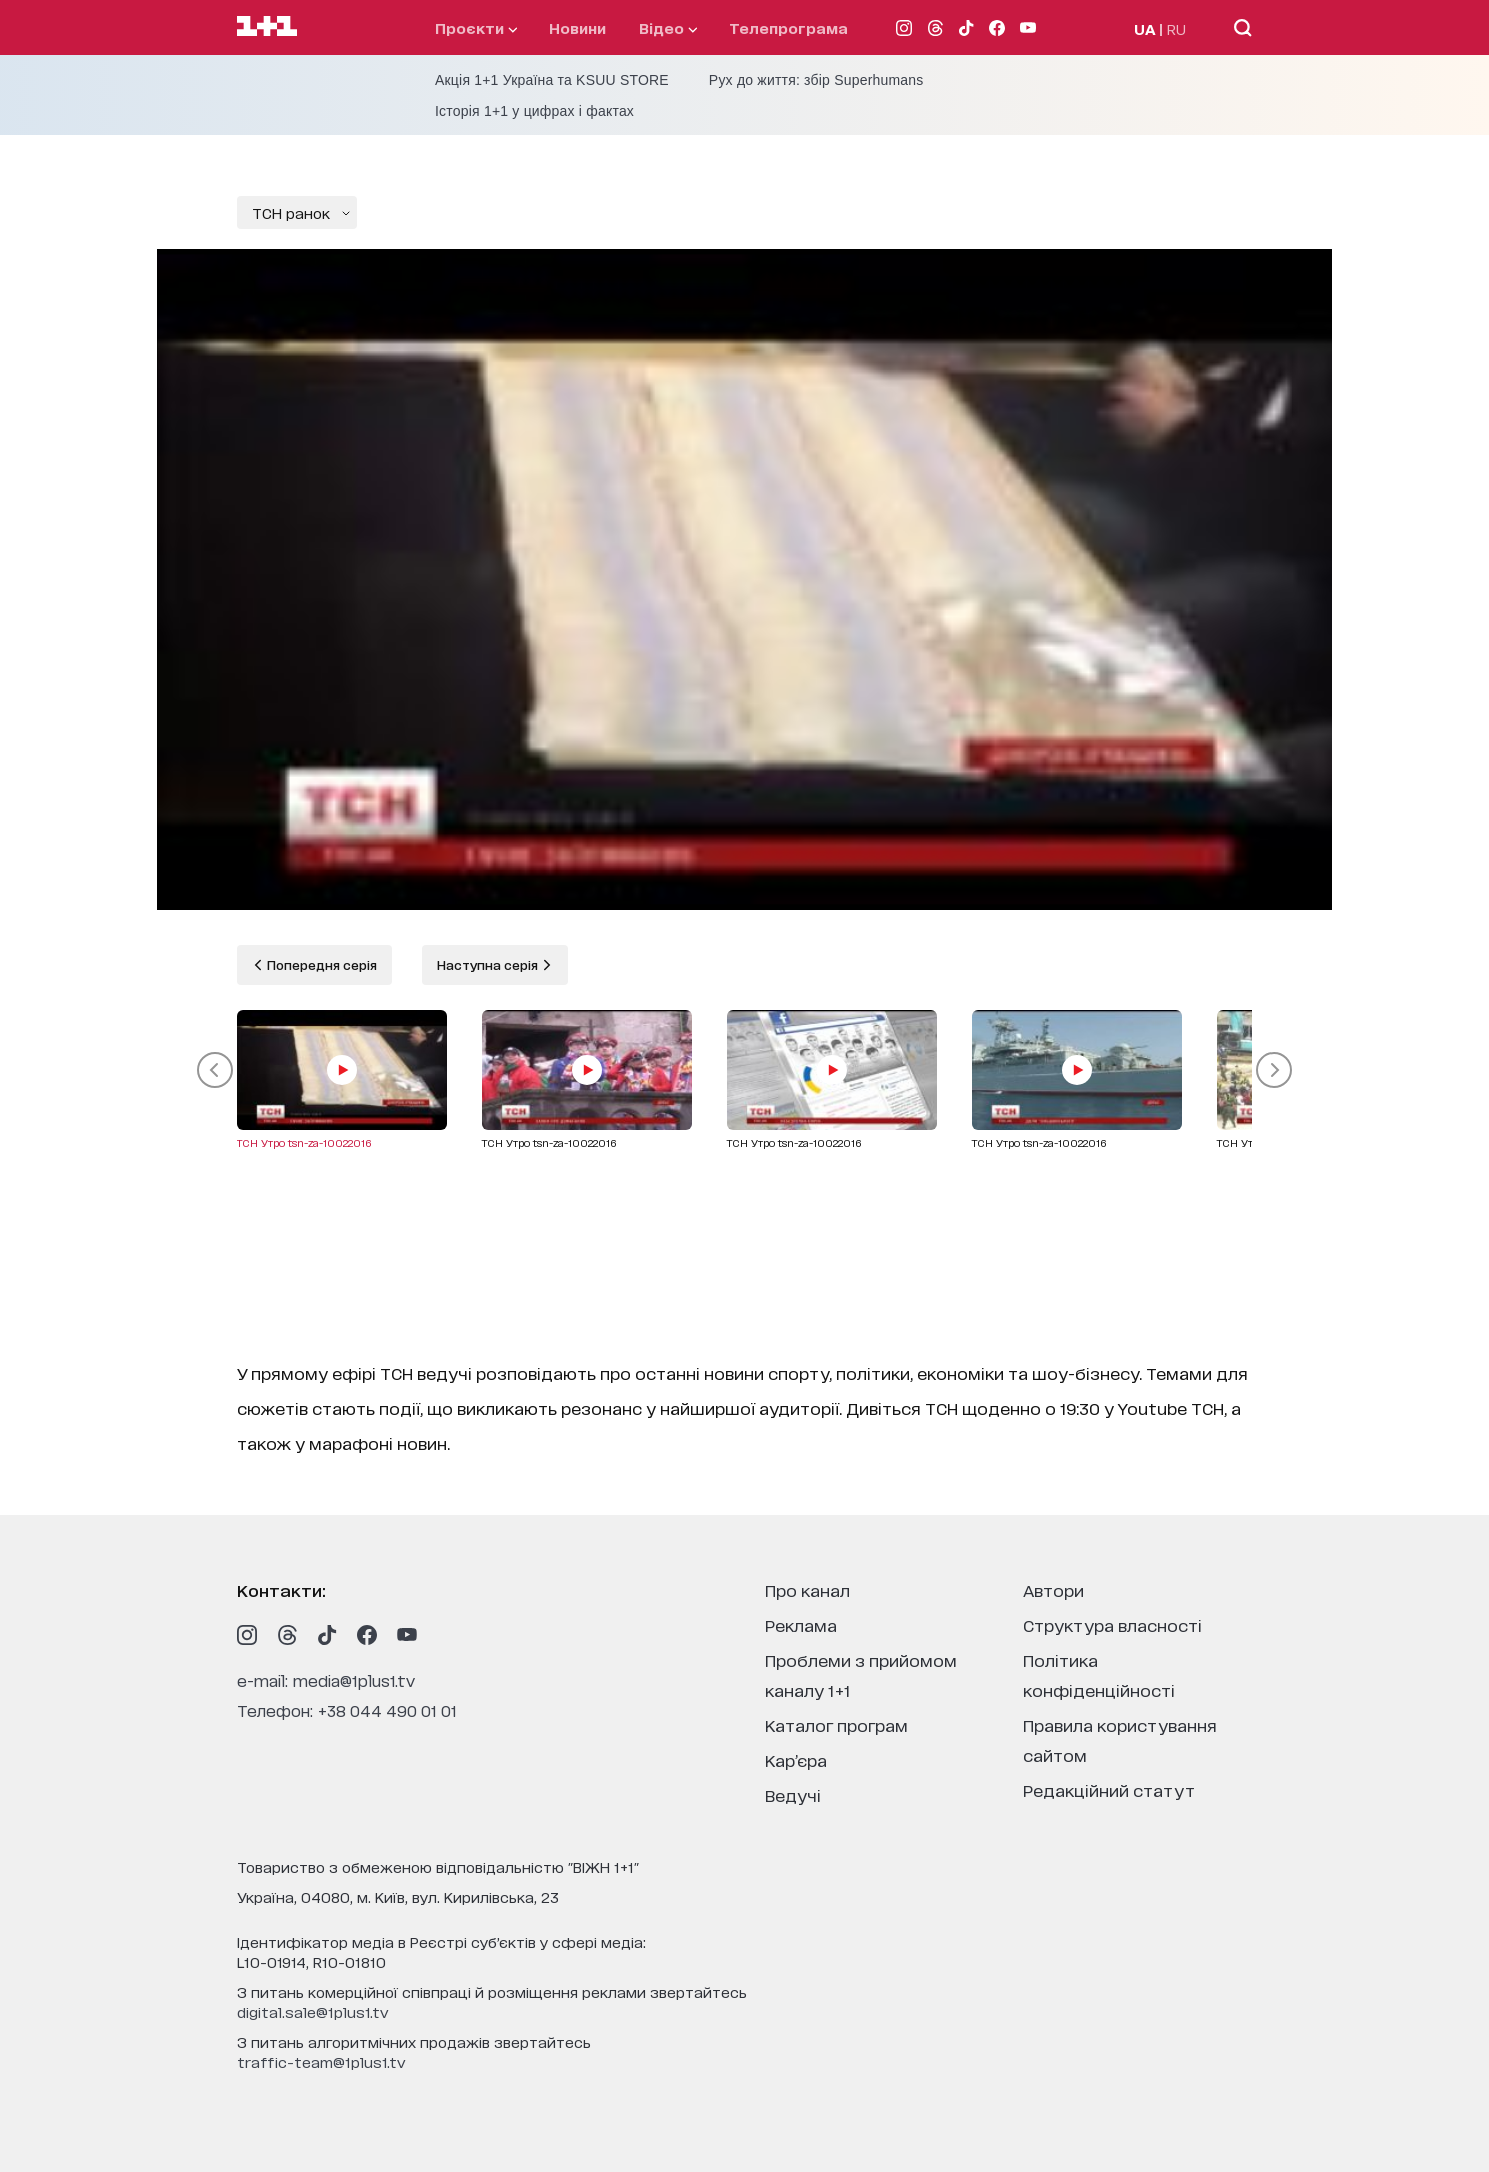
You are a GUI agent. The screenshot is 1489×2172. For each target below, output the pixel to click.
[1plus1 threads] (287, 1635)
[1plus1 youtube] (407, 1635)
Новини (577, 27)
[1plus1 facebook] (367, 1635)
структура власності (1112, 1624)
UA (1145, 28)
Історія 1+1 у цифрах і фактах (534, 111)
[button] (215, 1070)
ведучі (793, 1794)
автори (1053, 1589)
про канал (807, 1589)
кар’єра (796, 1759)
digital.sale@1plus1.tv (313, 2011)
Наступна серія (489, 964)
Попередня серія (320, 964)
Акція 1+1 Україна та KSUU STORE (552, 80)
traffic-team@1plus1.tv (321, 2061)
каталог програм (836, 1724)
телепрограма (788, 27)
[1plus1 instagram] (247, 1635)
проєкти (476, 27)
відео (668, 27)
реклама (801, 1624)
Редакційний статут (1109, 1789)
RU (1176, 28)
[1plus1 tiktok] (327, 1635)
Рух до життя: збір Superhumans (816, 80)
